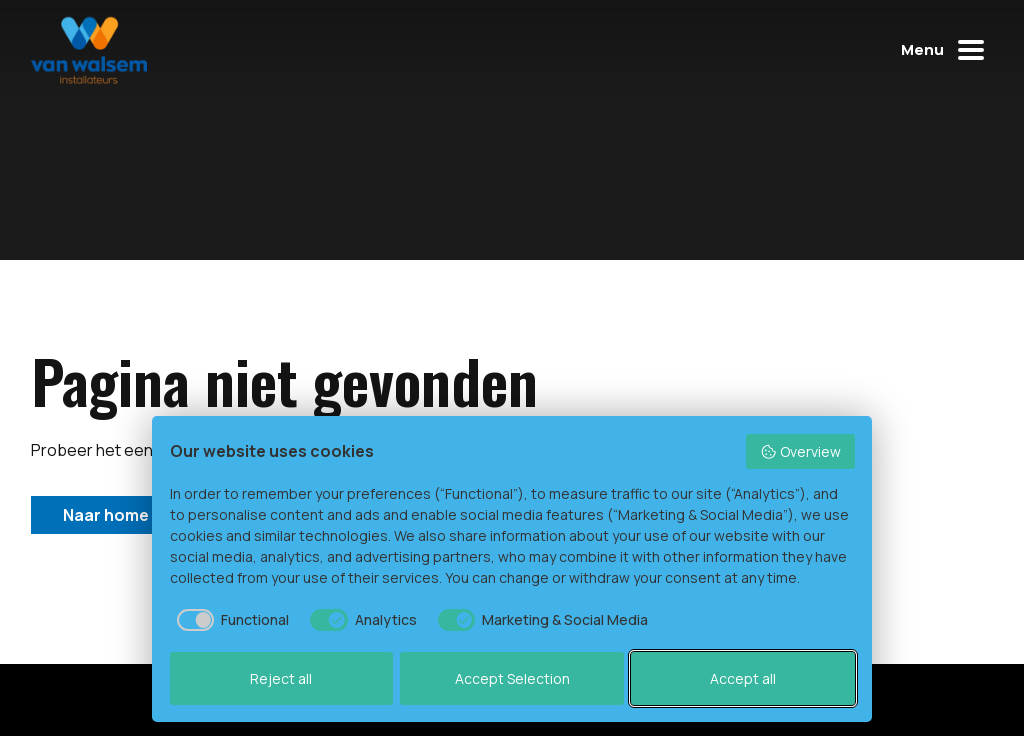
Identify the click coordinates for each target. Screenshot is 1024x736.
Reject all (281, 678)
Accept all (743, 678)
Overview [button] (800, 451)
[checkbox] (230, 620)
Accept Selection (512, 678)
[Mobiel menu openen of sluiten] (947, 50)
